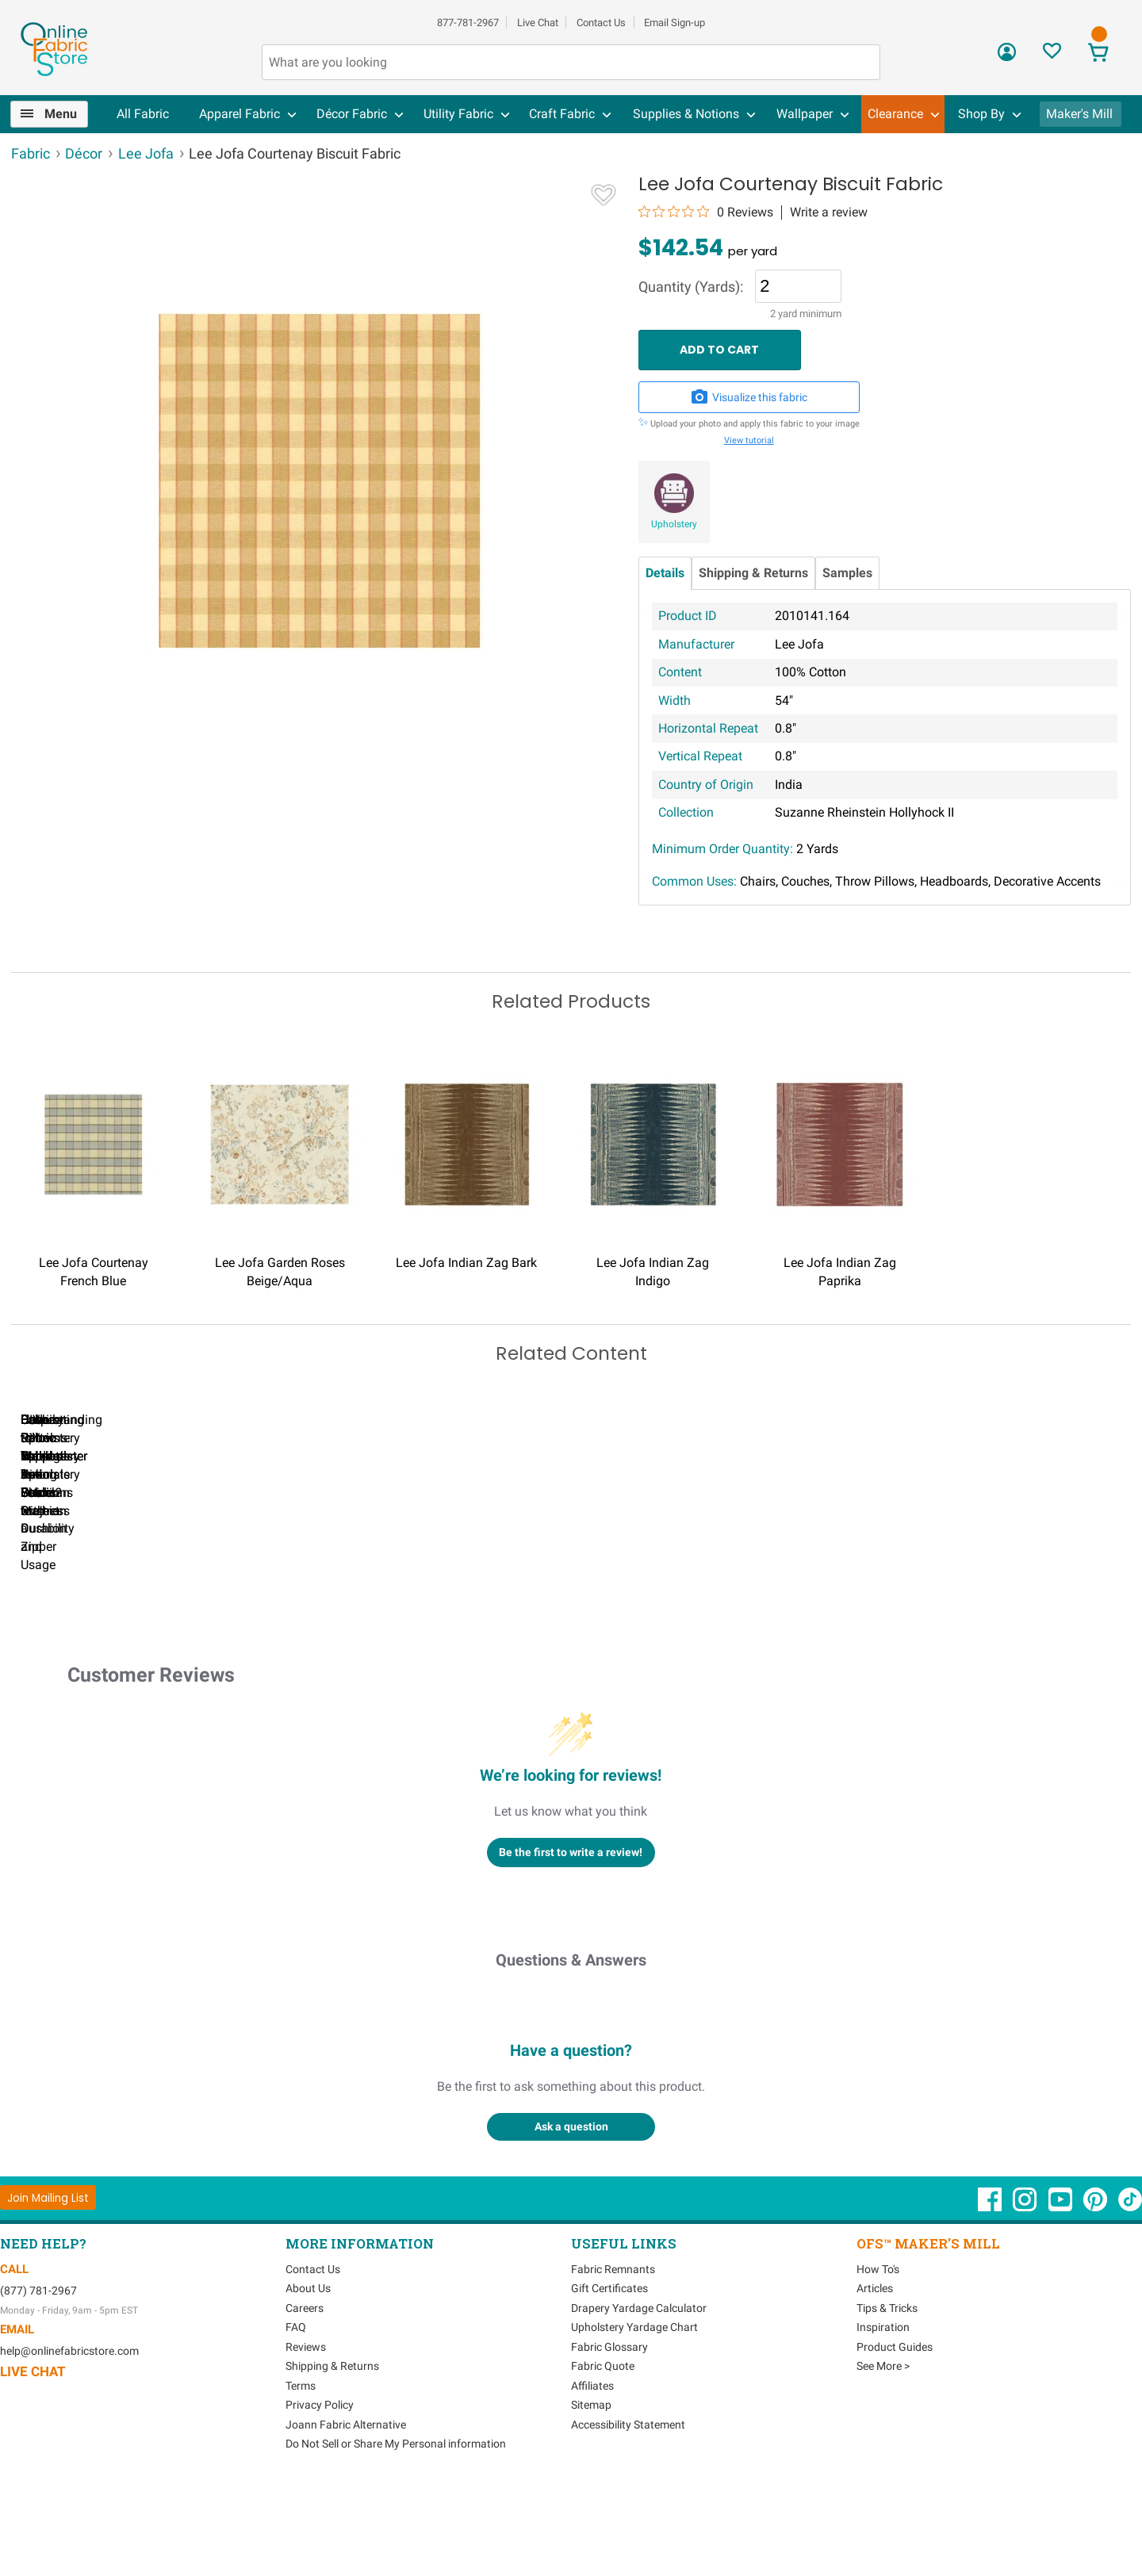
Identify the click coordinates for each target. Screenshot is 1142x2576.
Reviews (306, 2435)
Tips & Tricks (887, 2396)
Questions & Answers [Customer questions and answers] (571, 2047)
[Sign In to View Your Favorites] (1052, 55)
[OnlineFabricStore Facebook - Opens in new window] (991, 2295)
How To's (877, 2357)
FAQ (296, 2415)
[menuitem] (55, 114)
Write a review (829, 212)
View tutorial (749, 440)
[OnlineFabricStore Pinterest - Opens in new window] (1096, 2295)
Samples (847, 572)
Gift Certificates (609, 2376)
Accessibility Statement (628, 2512)
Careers (305, 2396)
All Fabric (143, 113)
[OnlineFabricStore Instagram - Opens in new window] (1026, 2295)
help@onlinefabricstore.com (69, 2438)
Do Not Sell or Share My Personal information (396, 2531)
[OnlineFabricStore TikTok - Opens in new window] (1130, 2295)
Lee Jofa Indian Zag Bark (466, 1262)
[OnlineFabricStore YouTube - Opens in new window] (1061, 2295)
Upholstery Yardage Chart (634, 2415)
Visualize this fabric (748, 397)
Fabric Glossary (609, 2435)
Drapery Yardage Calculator (639, 2396)
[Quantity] (798, 286)
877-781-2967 (468, 23)
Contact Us (601, 23)
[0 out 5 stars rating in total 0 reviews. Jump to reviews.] (705, 212)
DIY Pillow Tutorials (649, 1616)
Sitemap (591, 2492)
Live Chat (537, 23)
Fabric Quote (602, 2454)
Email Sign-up (674, 23)
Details (665, 572)
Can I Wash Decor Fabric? (285, 1616)
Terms (301, 2473)
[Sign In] (1007, 57)
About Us (308, 2376)
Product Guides (894, 2435)
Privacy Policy (320, 2492)
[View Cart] (1098, 54)
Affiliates (592, 2473)
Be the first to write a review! (570, 1939)
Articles (874, 2376)
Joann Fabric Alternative (346, 2512)
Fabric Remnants (613, 2357)
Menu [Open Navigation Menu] (60, 113)
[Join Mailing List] (48, 2285)
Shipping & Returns (753, 572)
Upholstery (674, 524)
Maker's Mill (1079, 113)
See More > (883, 2454)
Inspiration (883, 2415)
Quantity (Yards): (690, 287)
